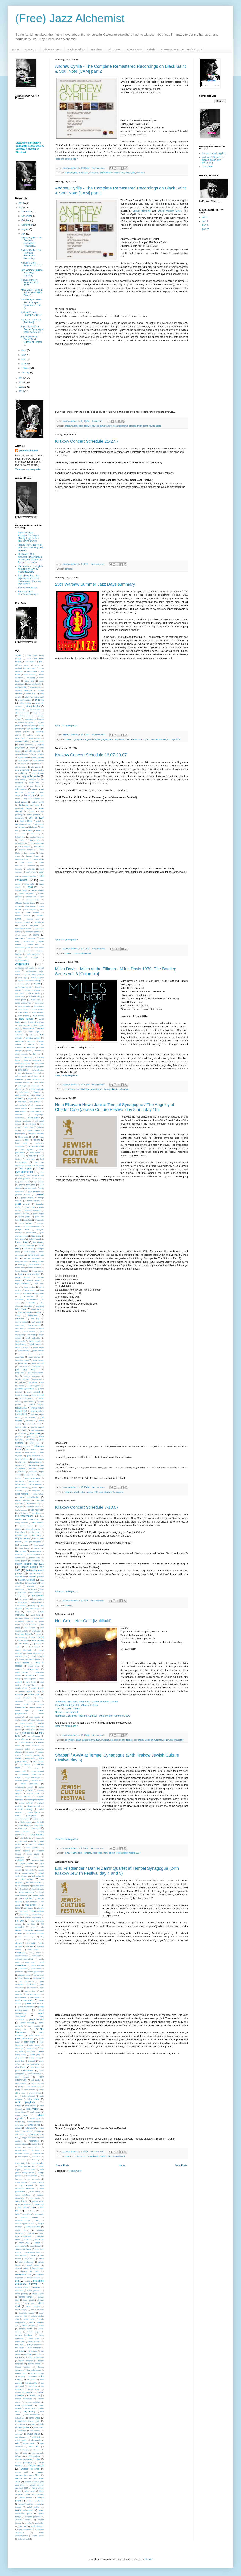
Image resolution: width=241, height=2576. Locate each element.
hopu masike (29, 1287)
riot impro (36, 2150)
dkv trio (38, 1051)
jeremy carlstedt (33, 1392)
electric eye (20, 1089)
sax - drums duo (26, 2207)
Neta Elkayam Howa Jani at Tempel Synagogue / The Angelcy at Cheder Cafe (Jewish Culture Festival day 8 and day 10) (114, 1107)
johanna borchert (22, 1446)
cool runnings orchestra (34, 974)
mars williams (21, 1739)
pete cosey (34, 2035)
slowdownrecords (23, 2274)
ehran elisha (38, 1083)
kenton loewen (26, 1526)
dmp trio (36, 1054)
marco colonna (34, 1701)
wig (19, 2491)
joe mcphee (35, 1433)
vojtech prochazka (23, 2462)
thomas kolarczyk (34, 2370)
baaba (34, 789)
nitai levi (40, 1908)
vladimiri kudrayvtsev (23, 2459)
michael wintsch (33, 1806)
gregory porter (107, 739)
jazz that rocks (25, 1369)
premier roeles (35, 2093)
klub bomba (20, 1551)
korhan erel (20, 1558)
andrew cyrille (71, 172)
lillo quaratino (20, 1605)
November (27, 216)
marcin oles (34, 1694)
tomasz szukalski (32, 2402)
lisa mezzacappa (33, 1608)
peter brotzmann (24, 2038)
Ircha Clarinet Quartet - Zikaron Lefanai (76, 1705)
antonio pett (23, 757)
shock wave (24, 2243)
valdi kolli (36, 2437)
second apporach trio (24, 2223)
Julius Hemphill (142, 210)
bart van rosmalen (32, 799)
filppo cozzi (23, 1137)
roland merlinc (31, 2176)
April (24, 359)
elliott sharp (35, 1095)
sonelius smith (135, 426)
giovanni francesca (33, 1210)
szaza (41, 2326)
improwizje (28, 1306)
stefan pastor (38, 2294)
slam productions (26, 2262)
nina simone (31, 1905)
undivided (22, 2431)
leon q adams (38, 1599)
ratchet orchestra (34, 2122)
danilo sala (35, 1000)
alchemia (39, 699)
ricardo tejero (34, 2147)
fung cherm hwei (22, 1182)
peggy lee (20, 2029)
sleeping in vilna (29, 2271)
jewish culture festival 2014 (86, 1492)
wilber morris (30, 2491)
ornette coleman (21, 1956)
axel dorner (35, 786)
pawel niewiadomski (26, 2007)
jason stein (22, 1363)
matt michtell (24, 1765)
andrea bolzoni (33, 728)
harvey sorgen (38, 1261)
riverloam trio (38, 2154)
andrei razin (20, 738)
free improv (25, 1168)
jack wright (31, 1335)
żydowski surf (23, 2539)
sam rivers (35, 2198)
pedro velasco (34, 2026)
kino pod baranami (33, 1542)
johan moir (34, 1443)
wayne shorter (38, 2488)
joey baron (119, 739)
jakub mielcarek (21, 1347)
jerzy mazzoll (38, 1395)
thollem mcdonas (26, 2361)
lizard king (35, 1615)
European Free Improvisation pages (28, 592)
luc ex (38, 1634)
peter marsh (34, 2045)
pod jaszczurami (34, 2086)
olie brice (19, 1943)
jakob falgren (20, 1344)
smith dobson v (33, 2278)
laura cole (22, 1593)
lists (17, 1611)
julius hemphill (21, 1494)
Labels (151, 49)
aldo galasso (25, 703)
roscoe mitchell (37, 2182)
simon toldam (35, 2246)
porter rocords (29, 2090)
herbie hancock (22, 1277)
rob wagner (23, 2157)
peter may (19, 2048)
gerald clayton (93, 739)
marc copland (144, 739)
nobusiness (38, 1911)
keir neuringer (37, 1510)
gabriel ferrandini (27, 1185)
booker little (35, 840)
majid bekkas (21, 1672)
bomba (21, 840)
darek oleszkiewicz (23, 1003)
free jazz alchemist (29, 1170)
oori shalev (139, 1740)
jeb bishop (20, 1382)
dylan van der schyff (32, 1073)
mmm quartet (33, 1854)
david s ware (106, 426)
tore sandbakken (32, 2415)
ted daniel (156, 426)
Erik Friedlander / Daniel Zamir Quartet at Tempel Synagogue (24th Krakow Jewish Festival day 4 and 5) (117, 1871)
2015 (21, 203)
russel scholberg (22, 2195)
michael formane (23, 1796)
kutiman (30, 1586)
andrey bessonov (26, 745)
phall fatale (30, 2051)
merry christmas (29, 1784)
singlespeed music (32, 2252)
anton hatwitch (38, 754)
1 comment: (97, 421)
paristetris (19, 1972)
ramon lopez (21, 2115)
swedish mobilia (28, 2326)
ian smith (27, 1293)
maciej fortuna (21, 1656)
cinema (36, 935)
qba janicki (33, 2099)
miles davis (124, 1089)
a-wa (67, 1853)
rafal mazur (33, 2109)
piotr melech (22, 2077)
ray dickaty (19, 2125)
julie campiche (34, 1491)
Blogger (148, 2559)
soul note (140, 172)
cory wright (22, 978)
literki (29, 1612)
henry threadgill (21, 1271)
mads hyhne (34, 1666)
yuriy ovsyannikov (25, 2529)
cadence (31, 866)
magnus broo (33, 1669)
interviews (19, 1318)
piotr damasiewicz (24, 2070)
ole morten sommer (35, 1934)
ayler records (21, 789)
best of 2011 (26, 821)
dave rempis (26, 1018)
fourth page (21, 1143)
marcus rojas (22, 1710)
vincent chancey (22, 2450)
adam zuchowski (34, 684)
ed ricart (34, 1076)
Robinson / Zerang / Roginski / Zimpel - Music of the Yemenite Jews (92, 1715)
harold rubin (29, 1252)
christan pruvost (22, 916)
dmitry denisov (21, 1054)
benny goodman (33, 815)
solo (17, 2281)
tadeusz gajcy (33, 2332)
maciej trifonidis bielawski (29, 1659)
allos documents (22, 713)
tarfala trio (19, 2341)
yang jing (22, 2526)
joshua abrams (35, 1484)
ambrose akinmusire (26, 716)
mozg (35, 1857)
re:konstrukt (30, 2128)
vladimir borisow (33, 2456)
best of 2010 (36, 817)
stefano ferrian (25, 2297)
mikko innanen (22, 1831)
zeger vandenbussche (173, 1740)
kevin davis (20, 1532)
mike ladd (39, 1822)
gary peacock (80, 739)
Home (15, 49)
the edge (28, 2354)
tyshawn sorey (21, 2424)
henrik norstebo (34, 1268)
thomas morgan (37, 2373)
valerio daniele (21, 2440)
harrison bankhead (32, 1258)
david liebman (23, 1025)
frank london (109, 1853)
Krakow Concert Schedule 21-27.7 (87, 441)
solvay (27, 2281)
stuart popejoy (21, 2310)
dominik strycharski (23, 1057)
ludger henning (37, 1640)
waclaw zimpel (36, 2465)
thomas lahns (20, 2373)
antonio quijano (37, 757)
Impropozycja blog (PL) (213, 153)
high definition (22, 1283)
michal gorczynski (25, 1815)
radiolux (18, 2106)
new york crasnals (33, 1883)
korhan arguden (33, 1554)
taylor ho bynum (34, 2348)
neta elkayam (105, 1492)
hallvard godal (35, 1239)
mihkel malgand (24, 1822)
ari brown (22, 764)
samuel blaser (21, 2201)
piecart (31, 2061)
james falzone (23, 1351)
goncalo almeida (22, 1214)
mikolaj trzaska (36, 1834)
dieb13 (31, 1044)
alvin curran (39, 713)
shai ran (30, 2233)
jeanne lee (118, 172)
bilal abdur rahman (23, 824)
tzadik (32, 2424)
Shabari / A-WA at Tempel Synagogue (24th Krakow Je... (32, 329)
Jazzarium (207, 166)
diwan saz (31, 1047)
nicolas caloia (38, 1895)
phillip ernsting (35, 2058)
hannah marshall (26, 1245)
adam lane (29, 681)
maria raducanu (37, 1720)
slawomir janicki (21, 2268)
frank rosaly (20, 1156)
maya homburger (32, 1777)
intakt (17, 1315)
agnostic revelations (23, 690)
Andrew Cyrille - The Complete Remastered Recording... (31, 241)
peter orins (31, 2048)
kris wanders (34, 1574)
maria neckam (21, 1720)
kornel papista (21, 1561)
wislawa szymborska (35, 2501)
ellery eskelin (20, 1095)
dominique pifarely (22, 1063)
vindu (25, 2453)
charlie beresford (26, 893)
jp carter (34, 1487)
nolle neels (36, 1914)
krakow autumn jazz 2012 (29, 1564)
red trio (38, 2131)
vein (17, 2443)
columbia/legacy (83, 1089)
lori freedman (30, 1624)
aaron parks (32, 671)
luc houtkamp (21, 1637)
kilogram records (22, 1538)
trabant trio (19, 2418)
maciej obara (37, 1656)
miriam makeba (22, 1851)
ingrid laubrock (37, 1309)
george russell (27, 1198)
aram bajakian (24, 761)
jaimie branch (34, 1341)
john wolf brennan (36, 1468)
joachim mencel (37, 1427)
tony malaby (29, 2411)
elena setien (24, 1092)
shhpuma (27, 2239)
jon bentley (33, 1472)
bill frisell (21, 827)
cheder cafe (31, 897)
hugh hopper (30, 1290)
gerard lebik (29, 1207)
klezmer (37, 1548)
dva (19, 1073)
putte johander (28, 2096)
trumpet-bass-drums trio (27, 2421)
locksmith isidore (22, 1618)
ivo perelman (34, 1325)
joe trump (31, 1436)
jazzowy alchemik (28, 450)
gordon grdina (25, 1217)
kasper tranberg (22, 1500)
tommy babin (30, 2408)
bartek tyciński (38, 802)
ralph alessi (35, 2112)
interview (32, 1315)
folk (27, 1140)
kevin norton (35, 1532)
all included (35, 710)
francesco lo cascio (36, 1146)
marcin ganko (25, 1691)
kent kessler (38, 1522)
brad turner (39, 846)
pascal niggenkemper (35, 1972)
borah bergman (37, 843)
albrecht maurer (24, 700)
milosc (33, 1841)
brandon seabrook (26, 850)
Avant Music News (27, 587)
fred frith (32, 1156)
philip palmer (20, 2058)
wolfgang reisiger (23, 2520)
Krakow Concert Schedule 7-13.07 (87, 1507)
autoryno (32, 780)
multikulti (105, 1740)
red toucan (27, 2131)
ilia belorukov (32, 1300)
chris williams (33, 912)
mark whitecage (33, 1736)
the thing (19, 2357)
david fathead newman (34, 1022)
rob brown (36, 2157)
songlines (36, 2287)
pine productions (33, 2064)
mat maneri (29, 1752)
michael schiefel (26, 1803)
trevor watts (34, 2418)
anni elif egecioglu (32, 751)
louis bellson (30, 1628)
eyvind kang (31, 1124)
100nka (18, 655)
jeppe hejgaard (34, 1386)
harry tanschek (21, 1261)
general (40, 1194)
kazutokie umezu (34, 1507)
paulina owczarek (23, 2000)
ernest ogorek (21, 1108)
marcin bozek (21, 1688)
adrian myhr (20, 687)
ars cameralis (21, 767)
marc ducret (31, 1682)
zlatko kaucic (38, 2536)
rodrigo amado (28, 2172)
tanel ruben (34, 2338)
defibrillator (19, 1035)
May (23, 355)
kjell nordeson (21, 1545)
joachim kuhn (20, 1427)
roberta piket (29, 2169)
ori (31, 1953)
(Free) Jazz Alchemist (70, 18)
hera (20, 1274)
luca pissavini (37, 1637)
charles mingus (37, 890)
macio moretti (22, 1663)
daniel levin (34, 993)
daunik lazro (23, 1009)
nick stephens (38, 1886)
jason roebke (38, 1360)
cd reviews (94, 172)
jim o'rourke (30, 1417)
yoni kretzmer (37, 2526)
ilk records (30, 1303)
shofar (37, 2243)
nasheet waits (30, 1867)
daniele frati (34, 996)
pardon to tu (36, 1968)
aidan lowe (30, 694)
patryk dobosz (24, 1978)
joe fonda (22, 1430)
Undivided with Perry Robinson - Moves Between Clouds (86, 1701)
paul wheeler (20, 1997)
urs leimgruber (21, 2437)
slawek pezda (33, 2265)
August (25, 229)
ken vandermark (24, 1516)
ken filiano (36, 1513)
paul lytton (31, 1984)
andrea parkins (22, 732)
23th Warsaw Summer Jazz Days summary (95, 584)
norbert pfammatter (33, 1918)
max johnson (23, 1774)
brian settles (29, 853)
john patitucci (35, 1462)
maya (17, 1777)
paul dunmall (38, 1978)
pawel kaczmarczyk (34, 2003)
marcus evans (35, 1707)
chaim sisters (76, 1853)
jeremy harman (21, 1395)
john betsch (31, 1449)
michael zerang (23, 1809)
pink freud (20, 2067)
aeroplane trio (35, 687)
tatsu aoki (19, 2345)
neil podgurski (38, 1876)
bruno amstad (26, 862)
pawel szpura (36, 2019)
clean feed (33, 944)
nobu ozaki (23, 1911)
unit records (35, 2431)
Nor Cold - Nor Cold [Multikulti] (83, 1620)
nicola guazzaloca (26, 1892)
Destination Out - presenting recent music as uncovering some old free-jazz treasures (30, 558)
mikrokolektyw (25, 1838)
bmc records (20, 834)
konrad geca (35, 1551)
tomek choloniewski (23, 2405)
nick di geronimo (120, 426)
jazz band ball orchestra (29, 1366)
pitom (20, 2086)
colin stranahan (33, 954)
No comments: (99, 168)
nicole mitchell (25, 1898)
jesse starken (29, 1402)
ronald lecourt (21, 2182)
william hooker (25, 2498)
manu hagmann (29, 1679)
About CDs (31, 49)
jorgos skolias (34, 1481)
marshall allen (38, 1739)
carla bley (31, 869)
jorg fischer (20, 1481)
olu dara (29, 1946)
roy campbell (26, 2185)
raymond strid (34, 2125)
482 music (29, 662)
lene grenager (21, 1596)
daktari (18, 990)
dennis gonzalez (33, 1038)
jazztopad (19, 1373)
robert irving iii (21, 2163)
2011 (21, 387)
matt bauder (38, 1762)
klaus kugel (38, 1545)
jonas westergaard (32, 1478)
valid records (35, 2440)
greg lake (28, 1220)
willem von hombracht (35, 2494)
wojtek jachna (33, 2507)
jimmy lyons (129, 172)
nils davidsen (31, 1902)
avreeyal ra (20, 786)
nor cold (114, 1740)
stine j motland (33, 2306)
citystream (32, 938)
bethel (38, 821)
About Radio (134, 49)
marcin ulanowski (23, 1698)
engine (30, 1098)
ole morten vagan (27, 1937)
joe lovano (22, 1433)
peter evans (29, 2042)
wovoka (28, 2523)
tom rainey (32, 2386)
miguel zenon (38, 1819)
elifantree (36, 1092)
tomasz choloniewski (23, 2392)
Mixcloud (21, 152)
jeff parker (33, 1382)
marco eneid (22, 1704)
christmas (39, 922)
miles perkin (23, 1841)
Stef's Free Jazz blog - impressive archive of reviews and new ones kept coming (29, 579)
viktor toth (34, 2446)
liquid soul (33, 1605)
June (24, 350)
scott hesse (30, 2211)
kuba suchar (31, 1583)
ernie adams (35, 1108)
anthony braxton (21, 754)
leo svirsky (24, 1599)
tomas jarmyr (34, 2389)
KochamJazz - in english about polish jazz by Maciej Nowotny (30, 569)
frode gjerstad (24, 1179)
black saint (83, 172)
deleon (32, 1035)
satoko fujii (39, 2204)
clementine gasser (22, 948)
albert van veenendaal (34, 697)
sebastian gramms (29, 2217)
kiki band (36, 1535)
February (26, 368)
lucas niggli (23, 1640)
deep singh (97, 1853)
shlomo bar (39, 2239)
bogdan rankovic (37, 837)
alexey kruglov (33, 706)
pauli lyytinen (35, 1997)
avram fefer (34, 783)
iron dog (35, 1319)
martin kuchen (26, 1742)
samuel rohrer (38, 2201)
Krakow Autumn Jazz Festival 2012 (181, 49)
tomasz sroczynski (23, 2399)
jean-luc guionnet (22, 1379)
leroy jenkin (22, 1602)
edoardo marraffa (22, 1083)
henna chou (20, 1268)
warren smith (21, 2472)
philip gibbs (35, 2055)
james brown (38, 1347)
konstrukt (19, 1554)
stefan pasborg (21, 2294)
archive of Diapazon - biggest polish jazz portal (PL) (213, 160)
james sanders (26, 1354)
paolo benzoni (38, 1965)
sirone (33, 2255)
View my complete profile (27, 469)
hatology (21, 1264)
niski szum (28, 1908)
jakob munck (35, 1344)
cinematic (19, 938)
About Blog (114, 49)
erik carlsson (35, 1102)
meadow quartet (21, 1780)
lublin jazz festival (23, 1634)
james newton (106, 172)
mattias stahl (20, 1771)
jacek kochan (29, 1331)
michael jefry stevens (35, 1800)
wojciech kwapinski (153, 1740)
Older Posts (181, 2165)
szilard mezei (25, 2329)
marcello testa (33, 1685)
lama (42, 1589)
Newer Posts (62, 2165)
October (25, 220)
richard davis (20, 2150)
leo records (38, 1595)
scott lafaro (27, 2214)
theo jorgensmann (36, 2357)
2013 (21, 378)
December (27, 211)
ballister (31, 792)
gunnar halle (31, 1233)
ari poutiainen (35, 764)
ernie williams (20, 1111)
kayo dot (18, 1507)
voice (38, 2459)
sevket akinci (21, 2230)
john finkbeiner (33, 1456)
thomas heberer (22, 2367)
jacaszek (31, 1328)
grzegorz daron (22, 1230)
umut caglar (39, 2427)
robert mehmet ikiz (26, 2166)
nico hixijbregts (38, 1889)
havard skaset (35, 1264)
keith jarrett (23, 1513)
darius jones (39, 1006)
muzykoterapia (38, 1860)
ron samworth (34, 2179)
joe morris (19, 1436)
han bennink (38, 1242)
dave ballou (23, 1012)
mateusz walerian (32, 1755)
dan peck (19, 993)
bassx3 (31, 811)
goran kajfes (38, 1214)
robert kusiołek (37, 2163)
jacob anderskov (33, 1338)
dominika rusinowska (32, 1060)
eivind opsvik (36, 1086)
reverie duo (36, 2144)
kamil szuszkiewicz (29, 1497)
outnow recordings (24, 1959)
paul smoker (30, 1991)
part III (205, 225)
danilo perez (20, 1000)
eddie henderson (34, 1079)
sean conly (39, 2214)
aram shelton (38, 761)
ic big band (39, 1293)
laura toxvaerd (35, 1593)
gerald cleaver (22, 1204)
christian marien (33, 919)
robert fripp (35, 2160)
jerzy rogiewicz (26, 1398)
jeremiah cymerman (24, 1388)
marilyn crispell (25, 1723)
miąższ (29, 1790)
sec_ (38, 2220)
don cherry (39, 1063)
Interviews (96, 49)
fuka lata (37, 1179)
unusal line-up (33, 2434)
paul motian (32, 1988)
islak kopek (36, 1322)
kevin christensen (33, 1529)
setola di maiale (33, 2227)
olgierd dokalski (126, 1740)
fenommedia (20, 1134)
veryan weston (29, 2443)
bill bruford (39, 824)
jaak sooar (19, 1328)
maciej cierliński (33, 1653)
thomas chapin (34, 2364)
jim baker (34, 1414)
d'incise (38, 987)
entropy (41, 1098)
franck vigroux (26, 1150)
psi (16, 2096)
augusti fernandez (31, 776)
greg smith (39, 1220)
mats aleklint (30, 1758)
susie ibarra (29, 2319)
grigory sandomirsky (32, 1226)
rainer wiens (20, 2112)
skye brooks (30, 2259)
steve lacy (29, 2303)
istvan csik (19, 1325)
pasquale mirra (24, 1975)
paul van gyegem (33, 1994)
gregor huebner (25, 1223)
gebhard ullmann (22, 1194)
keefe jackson (21, 1510)
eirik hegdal (22, 1086)
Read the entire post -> (66, 159)
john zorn (22, 1472)
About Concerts (52, 49)
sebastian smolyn (22, 2220)
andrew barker (35, 738)
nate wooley (30, 1870)
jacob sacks (20, 1341)
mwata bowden (26, 1863)
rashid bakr (35, 2118)
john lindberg (38, 1459)
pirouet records (37, 2083)
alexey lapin (20, 710)
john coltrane (30, 1452)
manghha (30, 1675)
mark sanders (28, 1733)
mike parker (39, 1825)
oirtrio (33, 1927)
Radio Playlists (76, 49)
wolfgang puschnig (33, 2517)
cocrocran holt (25, 951)
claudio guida (28, 941)
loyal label (36, 1631)
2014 (21, 207)
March (24, 363)
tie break (21, 2376)
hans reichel (29, 1249)
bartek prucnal (21, 802)
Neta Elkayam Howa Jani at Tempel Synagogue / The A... (31, 303)
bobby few (20, 837)
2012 (21, 382)
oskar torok (36, 1956)
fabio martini (29, 1127)
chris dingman (30, 909)
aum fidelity (20, 780)
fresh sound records (35, 1175)
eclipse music (21, 1076)
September (27, 225)
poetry (17, 2090)
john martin (22, 1462)
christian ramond (22, 922)
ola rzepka (28, 1930)
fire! (33, 1137)
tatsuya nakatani (34, 2345)
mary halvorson (32, 1746)
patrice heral (39, 1975)
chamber (32, 887)
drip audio (23, 1070)
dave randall (38, 1016)
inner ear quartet (25, 1312)
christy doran (21, 935)
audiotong (22, 773)
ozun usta (29, 1962)
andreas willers (33, 735)
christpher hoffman (33, 932)
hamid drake (21, 1242)
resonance (33, 2141)
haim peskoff (20, 1239)
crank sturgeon (37, 978)
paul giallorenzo (27, 1981)
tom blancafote (31, 2383)
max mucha (36, 1774)
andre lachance (29, 725)
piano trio (19, 2061)
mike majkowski (24, 1825)
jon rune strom (30, 1475)
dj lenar (28, 1051)
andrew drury (38, 741)
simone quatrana (23, 2249)
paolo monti (23, 1968)
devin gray (19, 1041)
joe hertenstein (37, 1430)
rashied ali (19, 2122)
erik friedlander (92, 2156)
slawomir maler (37, 2268)
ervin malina (35, 1111)
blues (38, 831)
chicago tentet (32, 900)
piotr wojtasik (20, 2083)
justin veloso (38, 1494)
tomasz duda (34, 2395)
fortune (37, 1140)
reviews (18, 2147)
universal (18, 2434)
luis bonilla (23, 1644)
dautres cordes (38, 1009)
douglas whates (24, 1067)
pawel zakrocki (27, 2023)
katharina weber (34, 1503)
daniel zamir (79, 2156)
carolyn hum (31, 872)
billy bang (32, 827)
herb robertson (33, 1274)
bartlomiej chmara (23, 808)
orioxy (38, 1953)
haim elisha (36, 1236)
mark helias (30, 1730)
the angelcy (118, 1492)
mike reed (35, 1828)
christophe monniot (23, 928)
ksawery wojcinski (26, 1580)
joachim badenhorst (32, 1424)
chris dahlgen (30, 906)
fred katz (31, 1159)
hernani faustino (33, 1280)
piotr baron (35, 2067)
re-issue (18, 2128)
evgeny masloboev (23, 1121)
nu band (31, 1924)
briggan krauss (32, 856)
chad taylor (30, 884)
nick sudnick (23, 1889)
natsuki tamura (28, 1873)
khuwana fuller (21, 1535)
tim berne (33, 2376)
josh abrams (20, 1484)
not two (19, 1920)
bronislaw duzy (21, 859)
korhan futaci (34, 1558)
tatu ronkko (19, 2348)
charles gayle (21, 890)
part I (204, 217)
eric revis (22, 1102)
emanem (19, 1098)
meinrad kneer (38, 1780)
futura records (38, 1182)
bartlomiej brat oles (29, 805)
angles (32, 748)
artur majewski (22, 770)
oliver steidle (31, 1943)
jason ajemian (34, 1357)
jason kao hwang (22, 1360)
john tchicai (19, 1465)
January (25, 372)
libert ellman (131, 739)
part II (205, 221)
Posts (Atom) (75, 2171)
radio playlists (25, 2102)
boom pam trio (21, 843)
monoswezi (19, 1857)
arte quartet (36, 767)
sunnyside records (26, 2313)
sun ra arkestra (37, 2310)
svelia (31, 2322)
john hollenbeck (21, 1459)
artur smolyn (38, 770)
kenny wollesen (21, 1523)
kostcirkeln (36, 1561)
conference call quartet (24, 968)
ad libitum (31, 678)
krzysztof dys (20, 1577)
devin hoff (31, 1041)
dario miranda (24, 1006)
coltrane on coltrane (26, 957)
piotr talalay (36, 2080)
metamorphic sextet (24, 1787)
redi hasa (19, 2134)
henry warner (38, 1271)
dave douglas (38, 1012)
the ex (38, 2354)
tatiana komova (34, 2341)
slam (41, 2258)
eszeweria (19, 1114)
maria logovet (34, 1717)
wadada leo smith (30, 2469)
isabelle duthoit (21, 1322)
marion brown (29, 1726)
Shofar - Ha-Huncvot (66, 1712)
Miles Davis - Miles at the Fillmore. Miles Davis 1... (31, 292)
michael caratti (33, 1793)
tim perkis (31, 2380)
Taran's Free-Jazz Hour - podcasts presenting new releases (30, 548)
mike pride (22, 1828)
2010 (21, 391)
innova (38, 1312)
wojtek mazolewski (24, 2510)
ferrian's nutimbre (36, 1134)
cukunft (37, 984)
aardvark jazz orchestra (25, 668)
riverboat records (22, 2154)
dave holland (97, 1089)
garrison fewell (30, 1188)
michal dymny (34, 1812)
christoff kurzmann (29, 925)
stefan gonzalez (33, 2290)
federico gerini (33, 1130)
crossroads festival (82, 953)
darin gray (39, 1003)
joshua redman (21, 1487)
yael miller (39, 2523)
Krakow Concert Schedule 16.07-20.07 (91, 755)
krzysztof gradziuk (36, 1577)
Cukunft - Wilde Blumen (68, 1708)
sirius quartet (20, 2255)
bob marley (35, 834)
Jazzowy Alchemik (26, 149)
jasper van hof (38, 1363)
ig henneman (26, 1296)
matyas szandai (37, 1771)
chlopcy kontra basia (25, 903)
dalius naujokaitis (32, 990)
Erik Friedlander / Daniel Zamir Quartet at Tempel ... (31, 340)
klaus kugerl (24, 1548)
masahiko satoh (22, 1749)
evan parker (34, 1117)
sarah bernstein (24, 2204)
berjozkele (19, 818)
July (23, 234)
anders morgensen (26, 722)
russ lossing (35, 2192)
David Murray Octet (169, 210)
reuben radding (21, 2144)
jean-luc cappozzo (32, 1376)
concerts (69, 569)
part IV (205, 229)
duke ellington (38, 1070)
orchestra (20, 1952)
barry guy (29, 795)
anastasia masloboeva (34, 719)
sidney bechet (21, 2246)
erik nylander (36, 1105)
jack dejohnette (111, 1089)
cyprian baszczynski (23, 987)
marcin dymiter (37, 1688)
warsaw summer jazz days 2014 (165, 739)
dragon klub (39, 1067)
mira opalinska (33, 1847)
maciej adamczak (23, 1650)
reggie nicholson (29, 2138)
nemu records (26, 1879)
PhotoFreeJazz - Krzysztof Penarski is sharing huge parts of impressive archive (28, 536)
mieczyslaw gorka (22, 1819)
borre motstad (24, 846)
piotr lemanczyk (34, 2074)
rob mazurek (20, 2160)
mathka (18, 1758)
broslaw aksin (38, 859)
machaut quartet (33, 1647)
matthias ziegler (33, 1768)
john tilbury (32, 1465)
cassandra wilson (29, 876)
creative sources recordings (29, 981)
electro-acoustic (36, 1089)
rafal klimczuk (30, 2106)
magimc (18, 1669)
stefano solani (28, 2300)
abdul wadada (29, 674)
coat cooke (39, 948)
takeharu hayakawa (24, 2335)
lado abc (32, 1589)
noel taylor (24, 1914)
